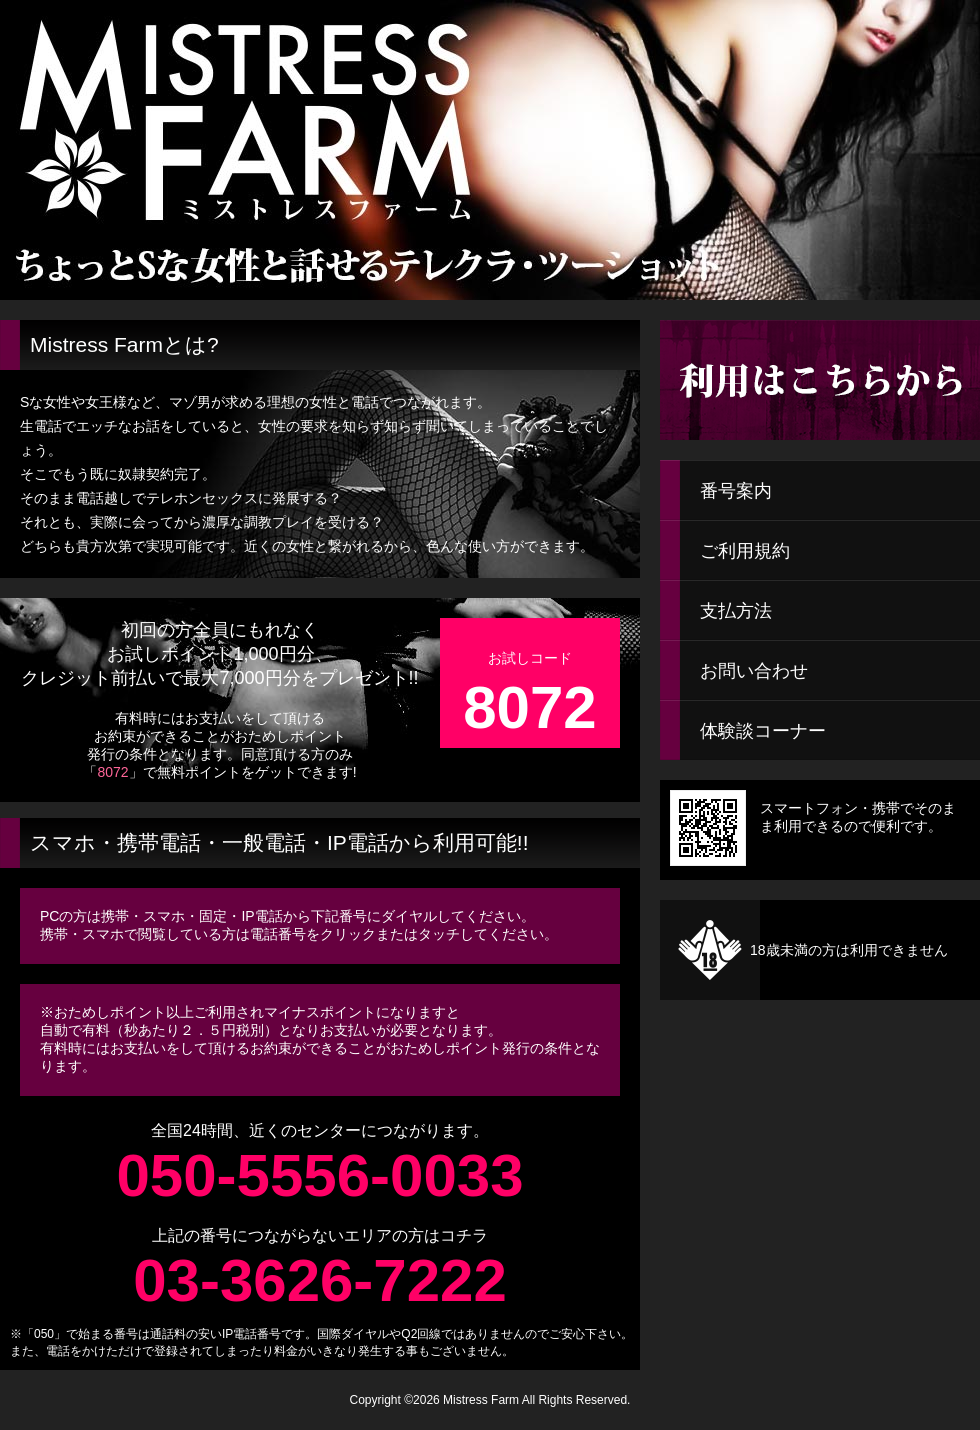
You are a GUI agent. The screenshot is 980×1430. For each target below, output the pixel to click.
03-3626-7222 (320, 1280)
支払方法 (736, 611)
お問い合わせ (754, 671)
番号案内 (736, 491)
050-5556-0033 (319, 1175)
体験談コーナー (763, 731)
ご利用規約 (745, 551)
